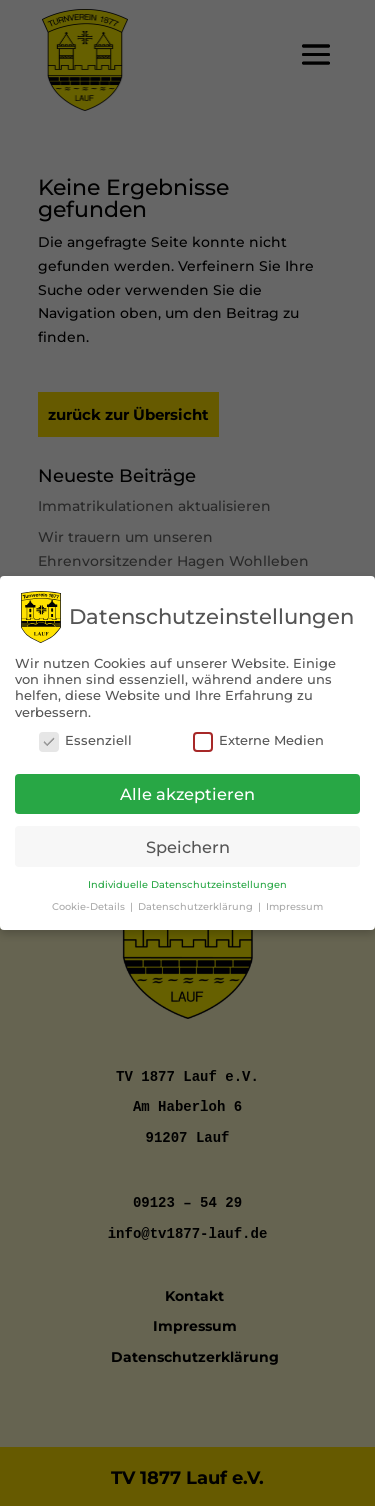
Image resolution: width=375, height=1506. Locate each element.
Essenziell (85, 735)
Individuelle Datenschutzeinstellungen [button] (187, 878)
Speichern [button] (188, 841)
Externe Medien (258, 735)
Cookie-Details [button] (90, 900)
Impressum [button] (294, 900)
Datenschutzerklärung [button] (197, 900)
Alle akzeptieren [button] (187, 788)
